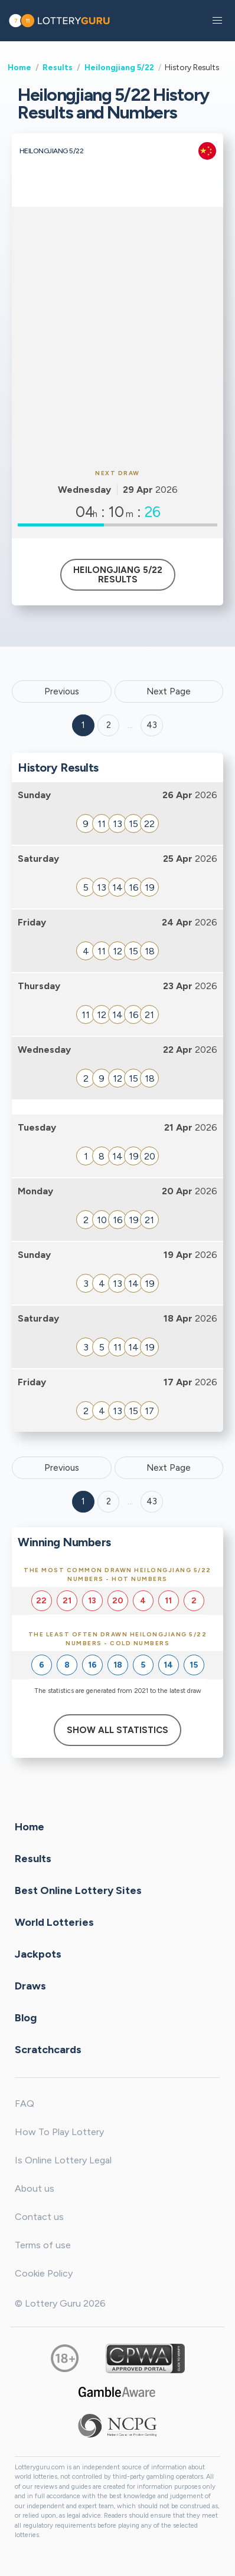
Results (58, 67)
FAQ (24, 2103)
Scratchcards (48, 2049)
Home (19, 67)
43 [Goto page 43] (151, 1501)
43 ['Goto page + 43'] (151, 725)
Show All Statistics (117, 1730)
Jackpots (38, 1953)
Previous (61, 691)
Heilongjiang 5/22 (119, 67)
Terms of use (43, 2245)
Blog (26, 2017)
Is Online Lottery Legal (63, 2160)
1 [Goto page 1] (83, 725)
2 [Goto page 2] (108, 725)
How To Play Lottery (59, 2131)
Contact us (39, 2216)
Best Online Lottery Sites (78, 1889)
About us (34, 2188)
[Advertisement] (117, 336)
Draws (30, 1985)
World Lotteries (54, 1921)
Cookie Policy (44, 2273)
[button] (217, 20)
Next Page (168, 691)
